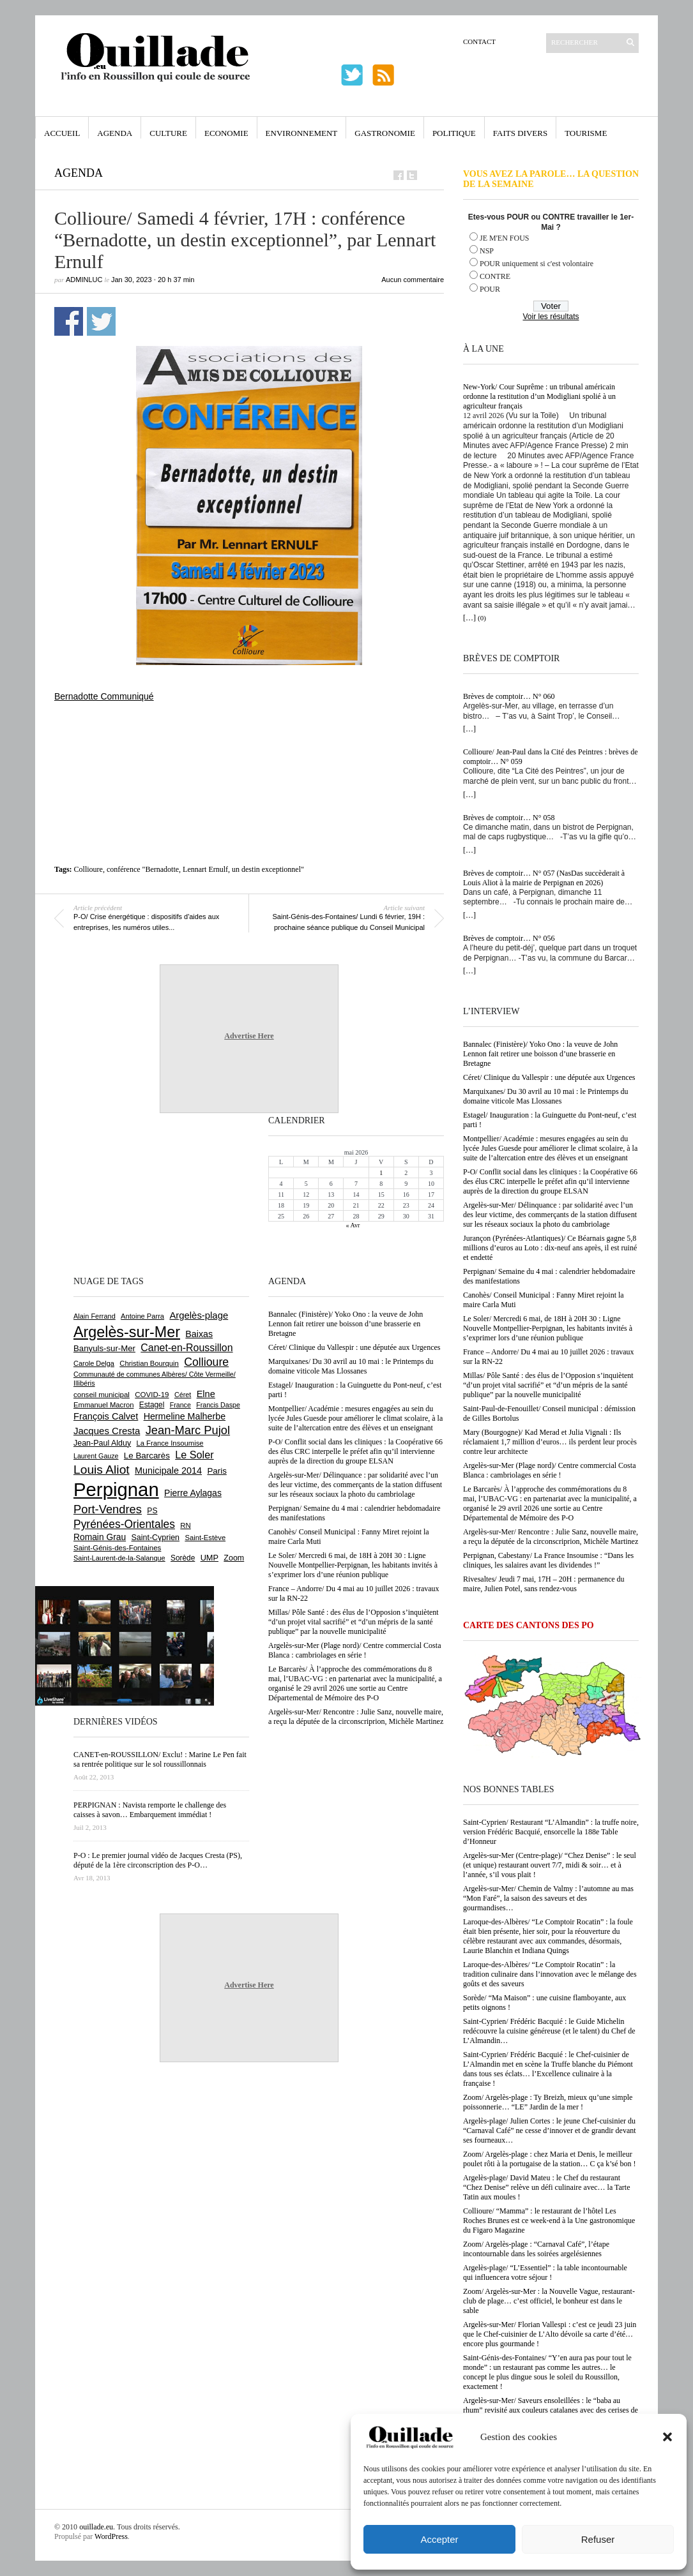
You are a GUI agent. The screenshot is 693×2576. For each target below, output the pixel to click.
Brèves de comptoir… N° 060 (508, 696)
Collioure (88, 869)
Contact (479, 41)
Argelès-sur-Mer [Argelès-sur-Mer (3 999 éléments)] (126, 1332)
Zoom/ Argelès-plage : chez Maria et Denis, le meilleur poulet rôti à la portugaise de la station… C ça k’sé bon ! (549, 2159)
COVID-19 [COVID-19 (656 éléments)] (152, 1394)
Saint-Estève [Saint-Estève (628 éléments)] (205, 1537)
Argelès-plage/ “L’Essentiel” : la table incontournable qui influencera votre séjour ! (545, 2272)
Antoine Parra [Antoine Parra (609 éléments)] (142, 1316)
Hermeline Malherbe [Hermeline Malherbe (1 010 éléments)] (184, 1416)
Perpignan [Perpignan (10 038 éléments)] (116, 1489)
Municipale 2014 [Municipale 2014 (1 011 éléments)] (168, 1470)
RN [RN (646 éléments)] (185, 1525)
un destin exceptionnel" (268, 869)
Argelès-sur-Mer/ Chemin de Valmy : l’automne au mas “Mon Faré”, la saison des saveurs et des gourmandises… (548, 1898)
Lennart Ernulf (205, 869)
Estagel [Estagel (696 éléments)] (152, 1404)
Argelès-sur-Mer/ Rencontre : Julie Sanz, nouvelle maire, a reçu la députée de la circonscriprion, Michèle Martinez (550, 1536)
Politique (454, 133)
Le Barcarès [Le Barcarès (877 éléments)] (147, 1455)
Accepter (439, 2539)
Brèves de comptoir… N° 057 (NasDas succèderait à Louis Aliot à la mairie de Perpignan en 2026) (544, 878)
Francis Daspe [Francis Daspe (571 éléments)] (218, 1405)
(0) (482, 618)
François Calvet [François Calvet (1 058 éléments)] (105, 1416)
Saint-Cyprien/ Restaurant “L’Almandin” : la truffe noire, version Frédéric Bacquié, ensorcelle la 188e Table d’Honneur (551, 1832)
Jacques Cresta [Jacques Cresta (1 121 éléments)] (106, 1430)
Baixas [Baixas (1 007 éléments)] (199, 1334)
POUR (490, 289)
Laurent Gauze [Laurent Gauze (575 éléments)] (96, 1456)
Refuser (598, 2539)
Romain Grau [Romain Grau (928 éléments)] (99, 1537)
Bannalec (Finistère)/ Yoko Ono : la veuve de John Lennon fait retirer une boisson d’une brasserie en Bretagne (540, 1054)
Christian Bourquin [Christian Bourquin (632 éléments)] (149, 1363)
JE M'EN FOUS (504, 238)
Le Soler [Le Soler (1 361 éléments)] (194, 1454)
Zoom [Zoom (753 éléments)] (234, 1558)
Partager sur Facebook (68, 321)
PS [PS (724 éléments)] (152, 1510)
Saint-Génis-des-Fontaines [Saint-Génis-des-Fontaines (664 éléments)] (117, 1548)
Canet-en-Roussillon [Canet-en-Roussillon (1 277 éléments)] (186, 1347)
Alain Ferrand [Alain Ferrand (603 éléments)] (94, 1316)
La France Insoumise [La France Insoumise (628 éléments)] (169, 1443)
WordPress (111, 2536)
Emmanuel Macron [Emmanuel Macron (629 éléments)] (103, 1405)
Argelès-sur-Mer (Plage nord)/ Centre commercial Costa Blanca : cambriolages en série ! (549, 1470)
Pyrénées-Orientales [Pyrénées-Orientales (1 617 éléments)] (124, 1524)
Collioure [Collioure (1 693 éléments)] (206, 1362)
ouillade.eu (96, 2526)
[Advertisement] (249, 736)
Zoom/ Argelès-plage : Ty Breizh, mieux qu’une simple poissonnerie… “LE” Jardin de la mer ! (547, 2102)
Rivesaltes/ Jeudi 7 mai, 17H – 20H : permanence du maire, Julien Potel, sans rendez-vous (544, 1584)
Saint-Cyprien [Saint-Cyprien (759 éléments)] (155, 1537)
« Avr (353, 1225)
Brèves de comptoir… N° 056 (508, 938)
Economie (226, 133)
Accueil (62, 133)
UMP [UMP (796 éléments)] (209, 1557)
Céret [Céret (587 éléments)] (182, 1394)
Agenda (114, 133)
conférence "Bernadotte (143, 869)
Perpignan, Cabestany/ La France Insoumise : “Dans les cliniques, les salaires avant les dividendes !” (548, 1560)
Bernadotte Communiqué (104, 696)
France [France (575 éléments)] (180, 1405)
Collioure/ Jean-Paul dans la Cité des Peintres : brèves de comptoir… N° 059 (550, 756)
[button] (667, 2436)
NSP (487, 250)
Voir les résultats (550, 316)
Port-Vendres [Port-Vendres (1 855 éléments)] (107, 1509)
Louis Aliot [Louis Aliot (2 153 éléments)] (101, 1469)
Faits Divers (520, 133)
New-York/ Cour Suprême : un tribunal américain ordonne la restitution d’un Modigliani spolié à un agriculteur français (539, 396)
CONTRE (495, 276)
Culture (168, 133)
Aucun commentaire (412, 279)
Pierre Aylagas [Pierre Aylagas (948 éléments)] (193, 1493)
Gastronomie (384, 133)
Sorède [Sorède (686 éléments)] (183, 1558)
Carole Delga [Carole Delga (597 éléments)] (93, 1363)
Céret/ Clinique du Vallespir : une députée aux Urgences (549, 1077)
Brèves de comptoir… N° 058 (508, 817)
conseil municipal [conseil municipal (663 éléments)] (101, 1394)
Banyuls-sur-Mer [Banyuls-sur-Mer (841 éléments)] (104, 1348)
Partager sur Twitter (101, 321)
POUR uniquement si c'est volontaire (536, 263)
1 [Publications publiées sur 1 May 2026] (381, 1172)
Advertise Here (248, 1035)
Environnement (302, 133)
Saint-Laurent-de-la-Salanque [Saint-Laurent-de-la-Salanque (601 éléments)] (119, 1558)
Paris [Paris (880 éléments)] (216, 1471)
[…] (469, 617)
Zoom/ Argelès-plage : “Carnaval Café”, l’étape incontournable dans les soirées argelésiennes (536, 2249)
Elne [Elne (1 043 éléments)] (206, 1394)
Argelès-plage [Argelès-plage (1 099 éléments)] (198, 1315)
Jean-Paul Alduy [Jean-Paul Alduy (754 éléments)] (102, 1443)
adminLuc (84, 279)
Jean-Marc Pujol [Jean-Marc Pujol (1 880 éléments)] (188, 1430)
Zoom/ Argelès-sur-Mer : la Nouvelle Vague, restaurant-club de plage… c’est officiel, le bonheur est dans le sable (549, 2301)
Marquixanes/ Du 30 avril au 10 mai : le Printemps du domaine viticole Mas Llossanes (545, 1096)
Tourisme (586, 133)
